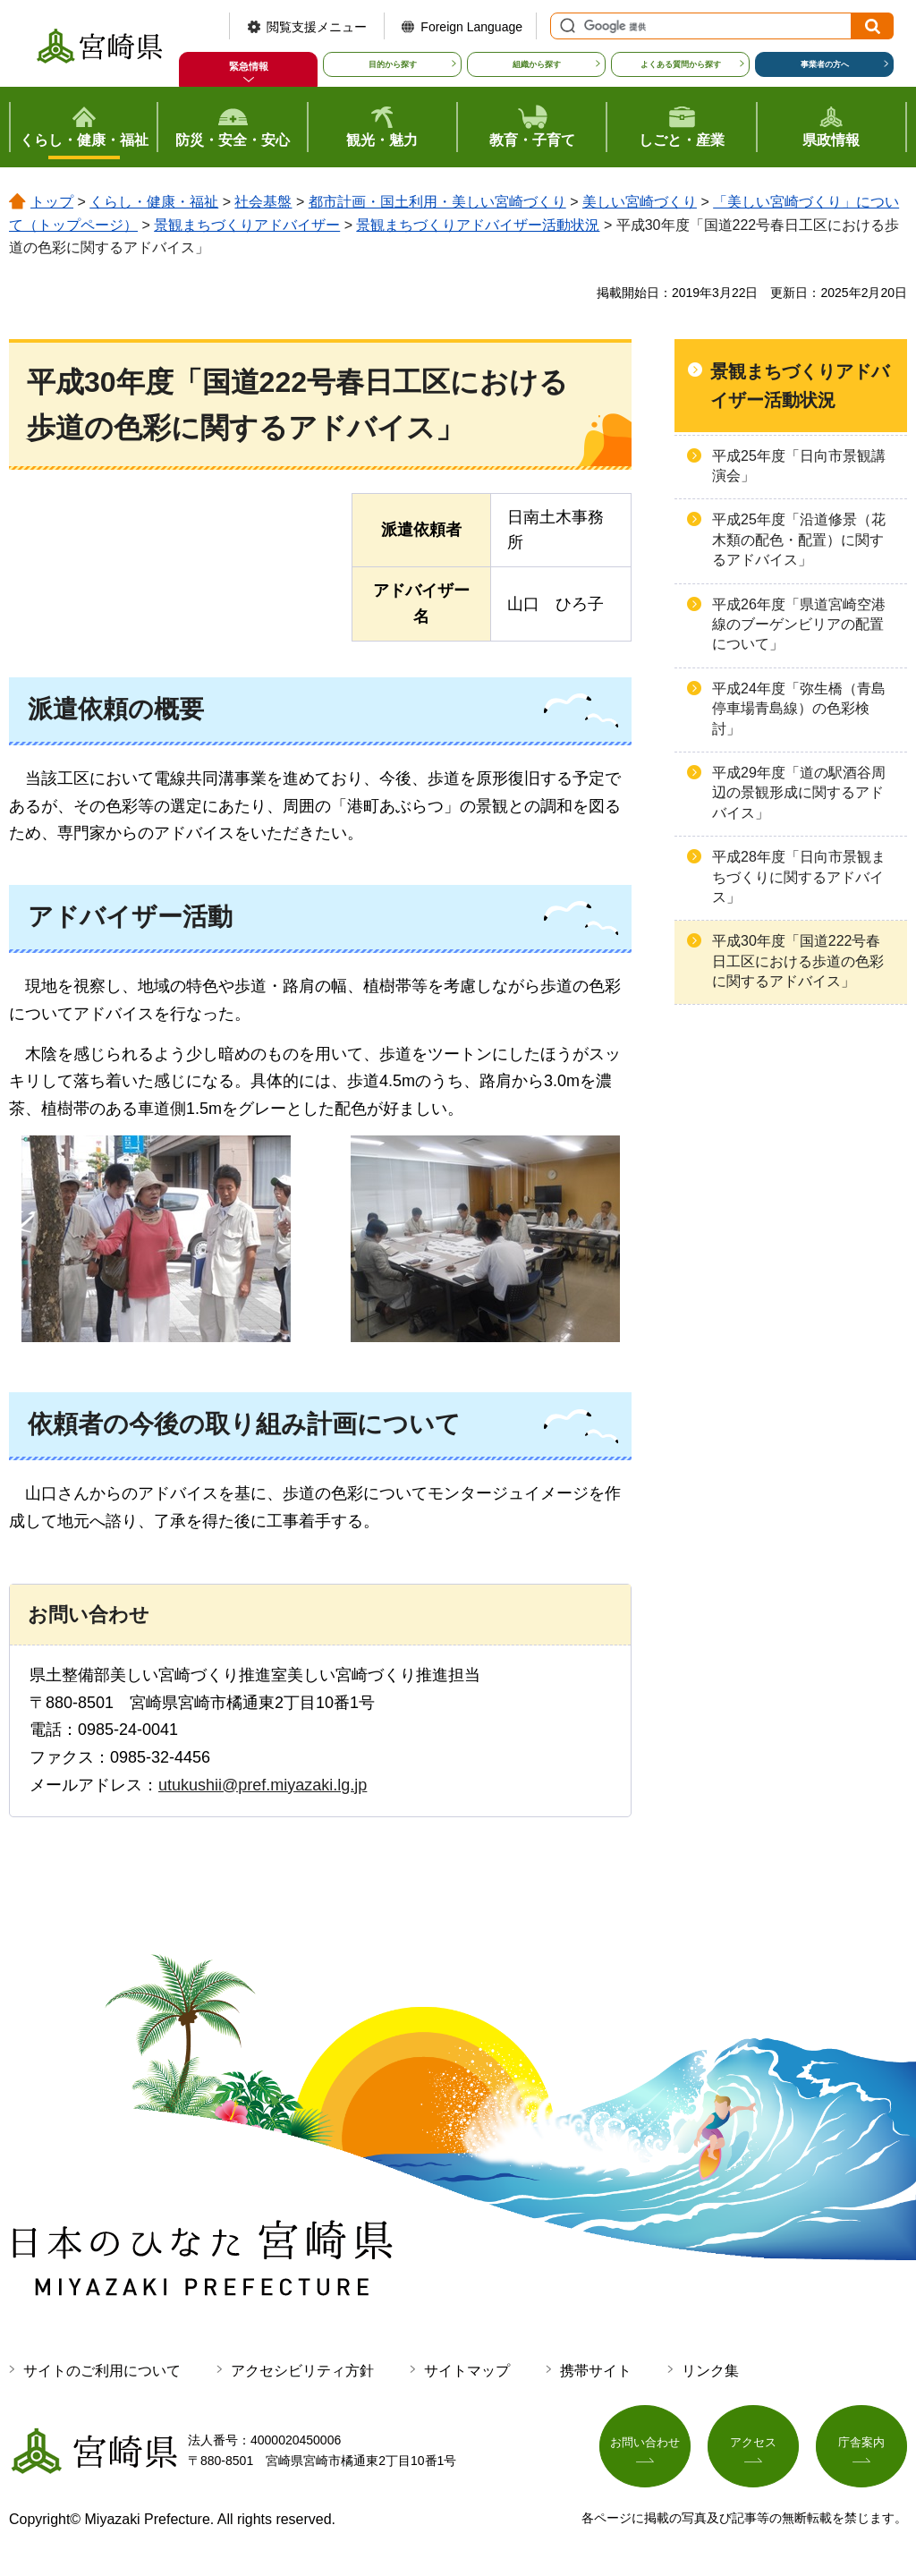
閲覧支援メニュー (317, 27)
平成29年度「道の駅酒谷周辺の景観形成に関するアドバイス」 (799, 792)
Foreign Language (471, 27)
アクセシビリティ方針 (302, 2370)
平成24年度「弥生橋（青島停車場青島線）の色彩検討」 (799, 708)
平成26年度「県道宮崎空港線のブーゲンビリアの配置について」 (799, 624)
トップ (51, 201)
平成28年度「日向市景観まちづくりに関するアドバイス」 (799, 877)
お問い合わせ (645, 2447)
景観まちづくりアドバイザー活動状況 (477, 225)
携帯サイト (596, 2370)
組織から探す (537, 64)
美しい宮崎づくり (639, 201)
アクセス (753, 2447)
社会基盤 (263, 201)
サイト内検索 (565, 26)
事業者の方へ (825, 64)
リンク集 (710, 2370)
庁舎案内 (861, 2447)
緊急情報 (248, 66)
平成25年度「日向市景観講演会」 (799, 465)
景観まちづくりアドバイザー (247, 225)
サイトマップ (467, 2370)
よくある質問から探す (680, 64)
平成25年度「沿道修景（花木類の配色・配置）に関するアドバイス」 (799, 539)
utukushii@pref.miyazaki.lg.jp (262, 1785)
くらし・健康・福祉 (153, 201)
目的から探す (393, 64)
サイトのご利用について (102, 2370)
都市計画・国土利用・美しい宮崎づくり (437, 201)
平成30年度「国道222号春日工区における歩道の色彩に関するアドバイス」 (798, 961)
